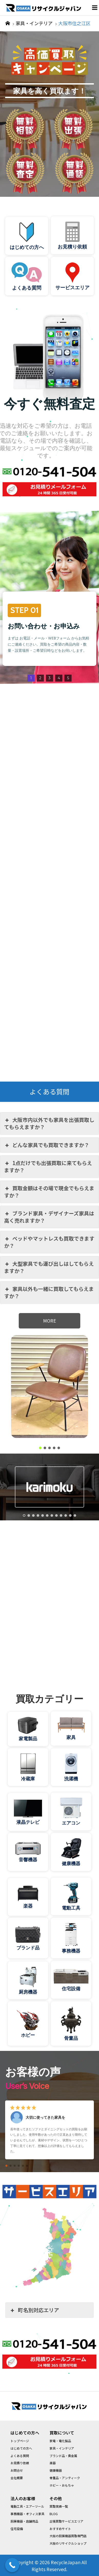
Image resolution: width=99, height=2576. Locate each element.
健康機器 (71, 1863)
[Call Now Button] (12, 2565)
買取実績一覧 (59, 2506)
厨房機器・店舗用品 (24, 2521)
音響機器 (28, 1859)
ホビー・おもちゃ (62, 2485)
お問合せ (17, 2470)
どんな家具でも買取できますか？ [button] (46, 1145)
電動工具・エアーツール (27, 2506)
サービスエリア (72, 287)
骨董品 (71, 2038)
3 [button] (49, 678)
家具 (71, 1737)
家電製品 (28, 1738)
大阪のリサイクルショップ (68, 2543)
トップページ (20, 2441)
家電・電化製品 (60, 2441)
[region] (49, 114)
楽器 (28, 1906)
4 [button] (59, 678)
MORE (49, 1320)
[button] (26, 236)
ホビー (28, 2035)
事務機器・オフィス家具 (27, 2514)
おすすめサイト (60, 2528)
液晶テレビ (27, 1822)
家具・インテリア (62, 2448)
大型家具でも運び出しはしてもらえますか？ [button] (49, 1267)
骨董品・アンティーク (65, 2478)
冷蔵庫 (28, 1778)
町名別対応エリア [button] (34, 2310)
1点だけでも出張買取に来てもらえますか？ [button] (48, 1166)
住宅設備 (71, 1988)
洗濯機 (71, 1778)
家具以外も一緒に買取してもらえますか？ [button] (49, 1292)
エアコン (71, 1823)
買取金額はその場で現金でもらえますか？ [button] (49, 1191)
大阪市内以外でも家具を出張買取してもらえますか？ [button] (49, 1123)
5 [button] (68, 678)
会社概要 (17, 2478)
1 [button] (31, 678)
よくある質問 (26, 288)
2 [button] (40, 678)
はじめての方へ (27, 247)
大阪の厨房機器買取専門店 (68, 2536)
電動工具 (71, 1908)
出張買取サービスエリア (66, 2521)
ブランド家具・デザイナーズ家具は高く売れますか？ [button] (49, 1217)
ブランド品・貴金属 (63, 2455)
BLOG (54, 2514)
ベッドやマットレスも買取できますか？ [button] (49, 1242)
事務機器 (71, 1951)
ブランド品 (27, 1947)
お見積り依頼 (72, 246)
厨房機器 (28, 1992)
